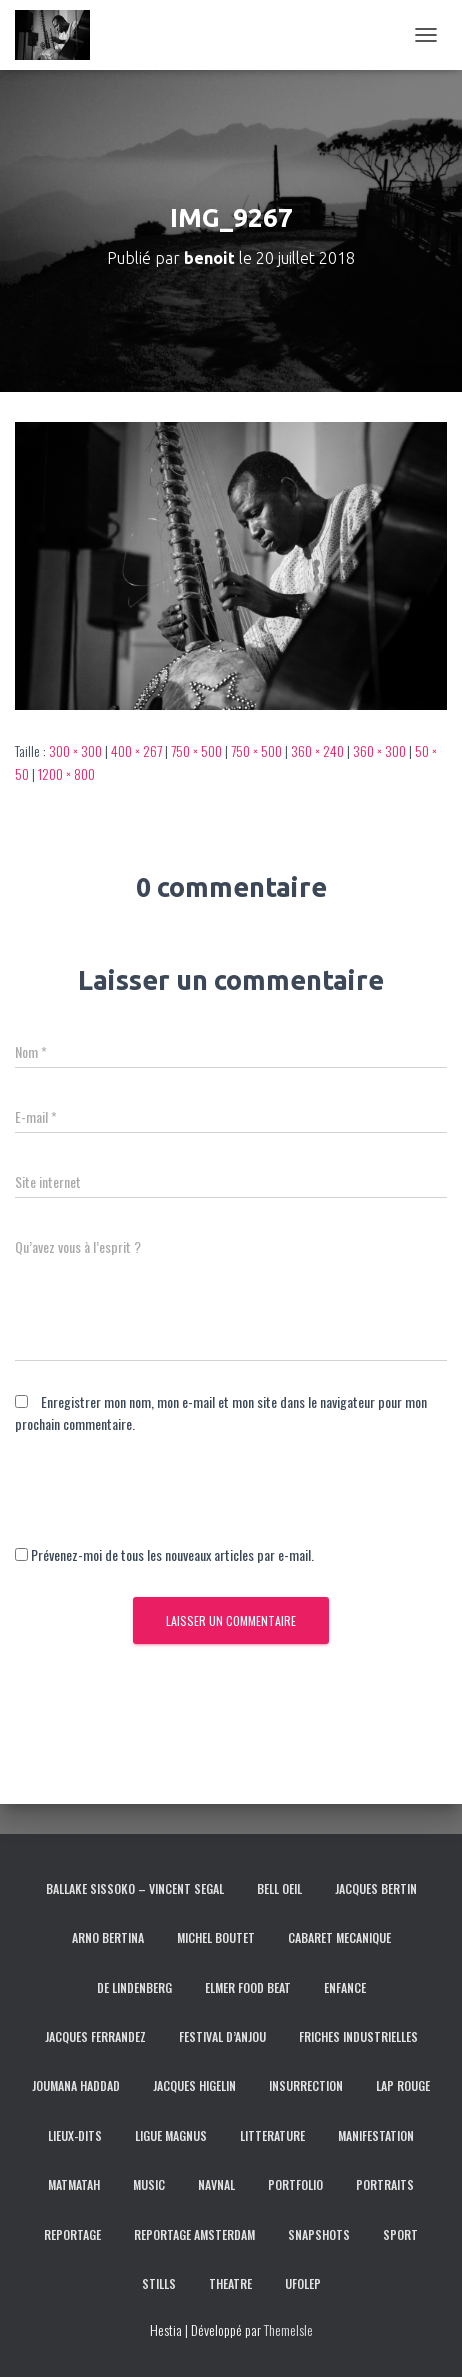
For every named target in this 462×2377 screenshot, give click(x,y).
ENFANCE (345, 1987)
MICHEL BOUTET (216, 1937)
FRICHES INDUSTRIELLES (358, 2036)
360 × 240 (317, 750)
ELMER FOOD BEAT (248, 1987)
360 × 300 (379, 750)
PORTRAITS (385, 2184)
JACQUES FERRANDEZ (95, 2036)
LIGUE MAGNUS (171, 2135)
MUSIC (149, 2184)
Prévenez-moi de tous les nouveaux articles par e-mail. (172, 1554)
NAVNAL (216, 2184)
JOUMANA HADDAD (76, 2085)
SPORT (400, 2234)
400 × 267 (136, 750)
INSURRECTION (306, 2085)
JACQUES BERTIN (376, 1888)
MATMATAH (74, 2184)
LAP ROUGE (403, 2085)
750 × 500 (196, 750)
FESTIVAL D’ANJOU (222, 2036)
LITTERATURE (272, 2135)
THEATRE (230, 2283)
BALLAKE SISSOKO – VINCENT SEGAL (135, 1888)
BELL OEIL (279, 1888)
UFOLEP (303, 2283)
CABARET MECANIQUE (339, 1937)
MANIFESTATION (376, 2135)
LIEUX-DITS (75, 2135)
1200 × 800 (66, 773)
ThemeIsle (288, 2329)
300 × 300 (75, 750)
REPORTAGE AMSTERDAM (194, 2234)
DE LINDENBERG (134, 1987)
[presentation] (167, 1505)
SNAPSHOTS (319, 2234)
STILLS (159, 2283)
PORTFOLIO (295, 2184)
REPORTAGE (72, 2234)
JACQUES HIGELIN (194, 2085)
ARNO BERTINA (108, 1937)
